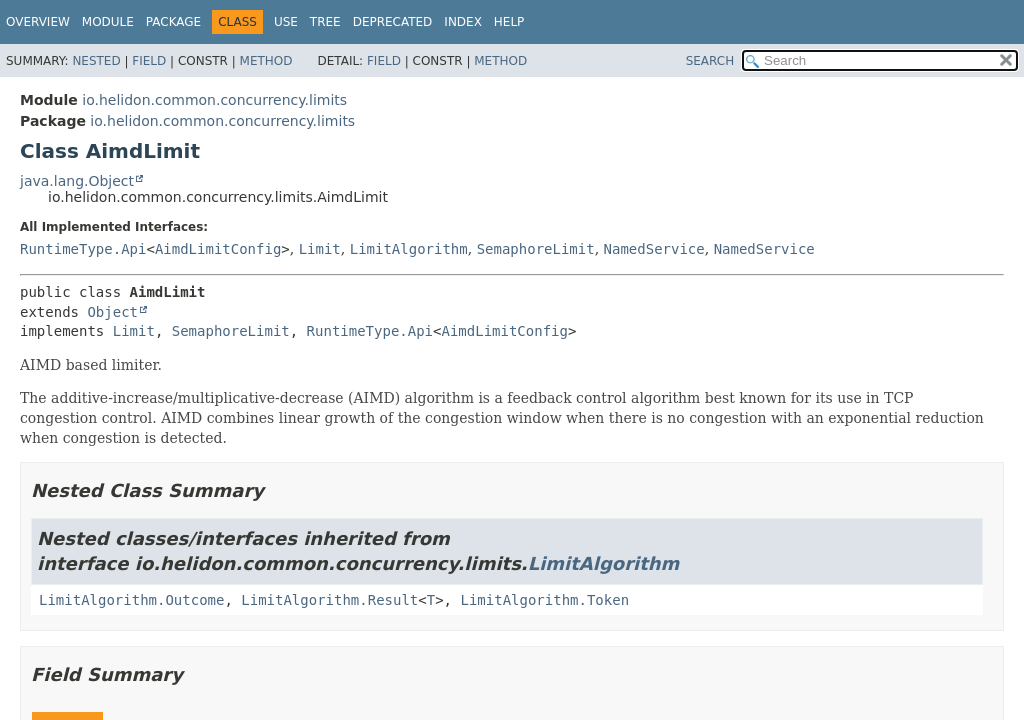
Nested (96, 61)
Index (463, 22)
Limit (320, 249)
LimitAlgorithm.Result (329, 600)
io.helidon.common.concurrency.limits (214, 100)
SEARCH (710, 61)
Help (509, 22)
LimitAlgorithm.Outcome (131, 600)
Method (266, 61)
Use (286, 22)
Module (108, 22)
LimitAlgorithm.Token (544, 600)
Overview (38, 22)
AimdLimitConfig (218, 249)
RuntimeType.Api (83, 249)
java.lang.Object (77, 181)
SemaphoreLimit (536, 249)
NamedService (654, 249)
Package (173, 22)
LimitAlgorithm (409, 249)
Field (149, 61)
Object (112, 312)
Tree (325, 22)
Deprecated (393, 22)
